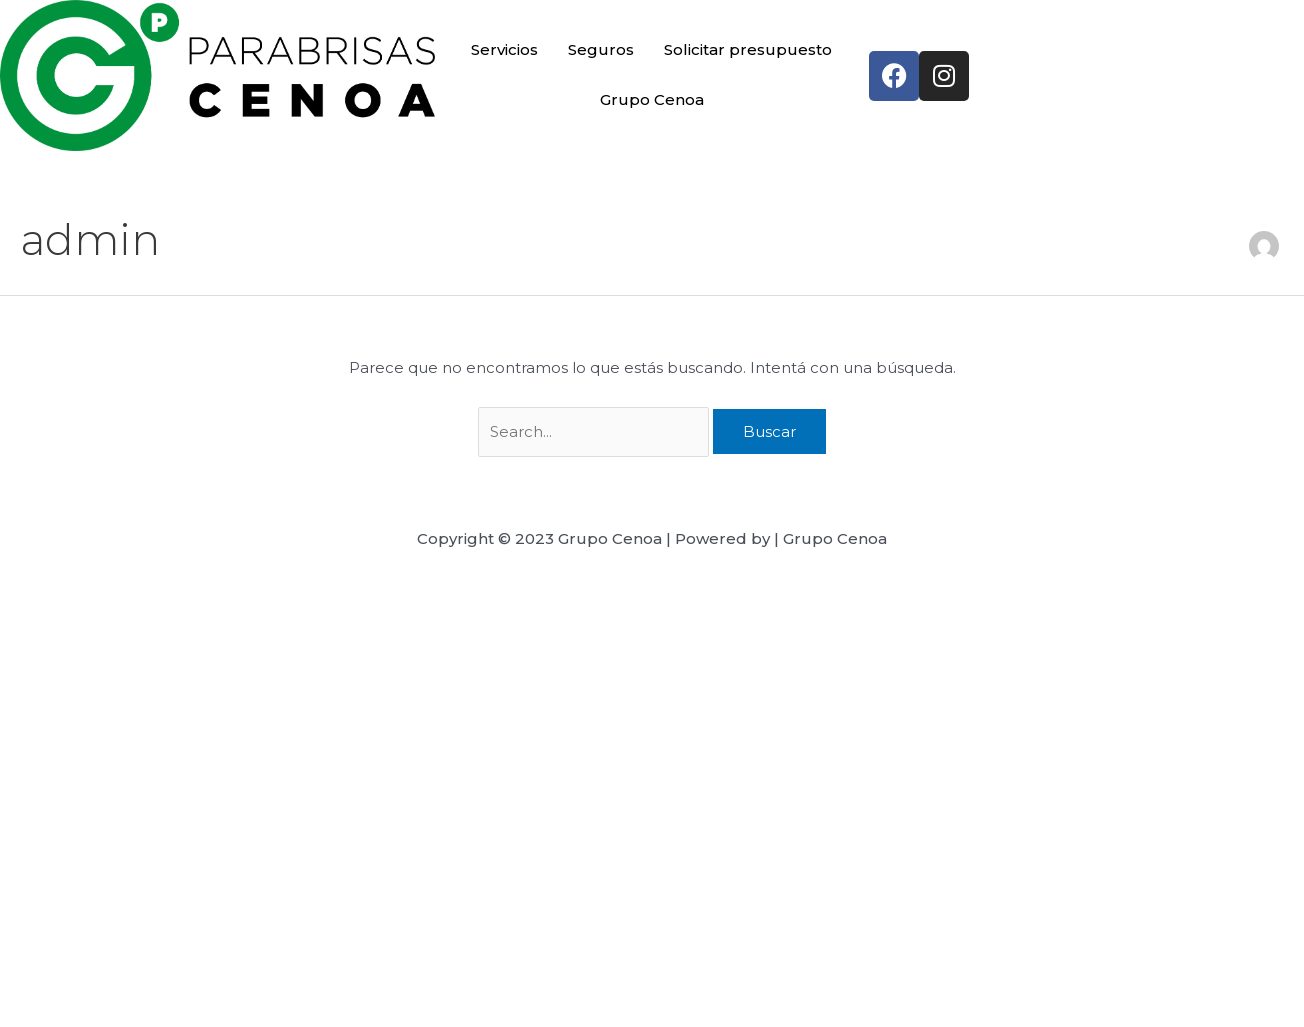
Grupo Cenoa (652, 99)
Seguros (601, 49)
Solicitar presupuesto (748, 49)
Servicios (505, 49)
